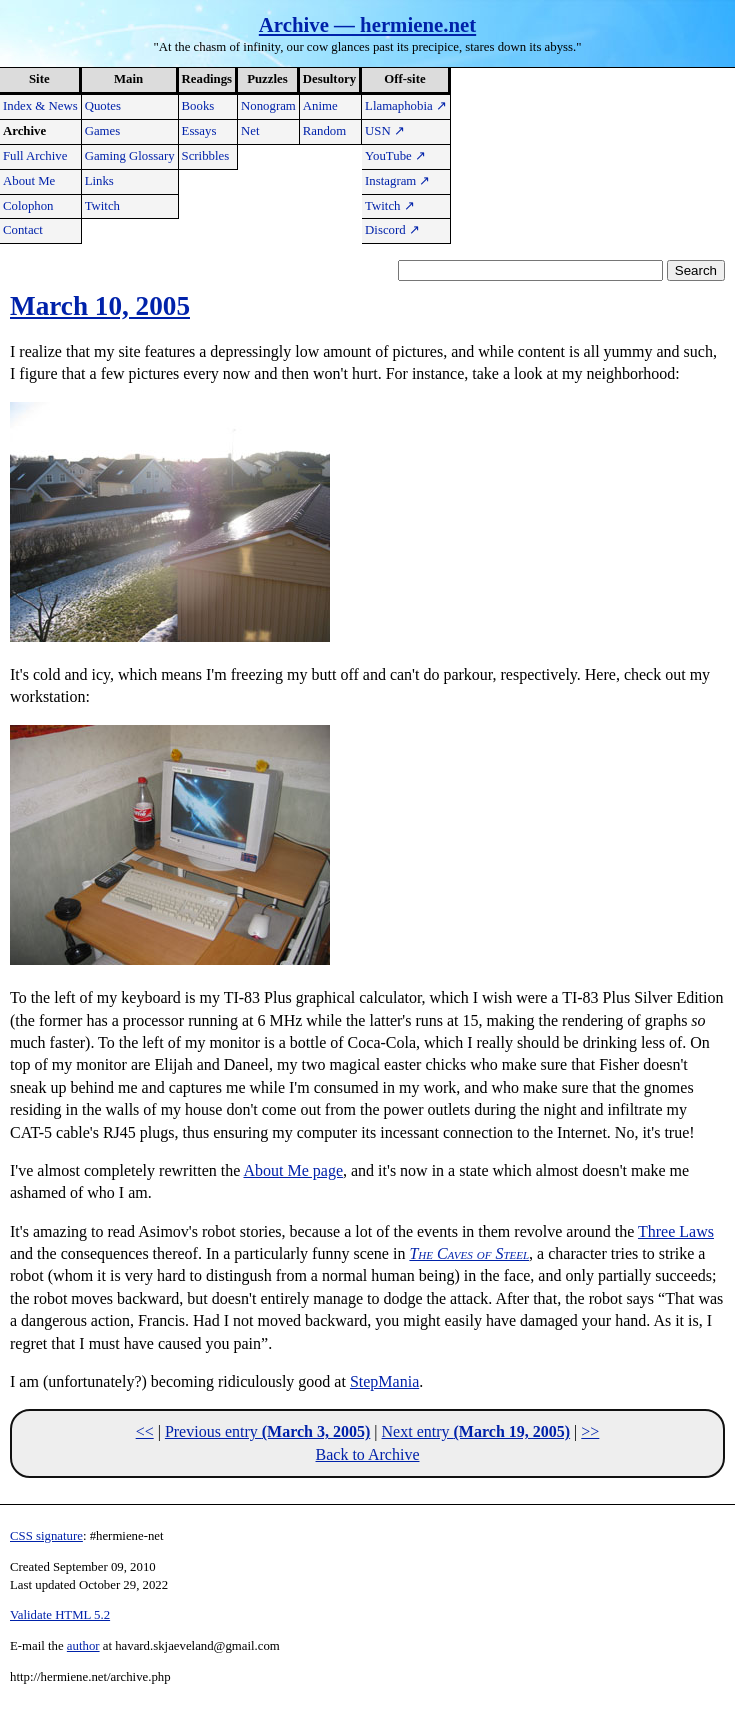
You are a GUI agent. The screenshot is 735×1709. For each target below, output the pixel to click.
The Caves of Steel (469, 1253)
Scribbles (206, 156)
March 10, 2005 (100, 306)
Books (198, 106)
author (83, 1646)
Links (99, 181)
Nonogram (268, 106)
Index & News (40, 106)
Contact (23, 230)
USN (385, 131)
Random (324, 131)
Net (250, 131)
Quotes (103, 106)
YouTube (395, 156)
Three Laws (676, 1231)
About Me (29, 181)
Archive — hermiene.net (367, 24)
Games (103, 131)
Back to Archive (368, 1454)
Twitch (102, 206)
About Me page (293, 1170)
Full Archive (35, 156)
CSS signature (46, 1536)
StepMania (384, 1381)
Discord (392, 230)
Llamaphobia (406, 106)
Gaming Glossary (130, 156)
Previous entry (267, 1431)
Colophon (28, 206)
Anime (320, 106)
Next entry (476, 1431)
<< (145, 1431)
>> (590, 1431)
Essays (199, 131)
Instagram (397, 181)
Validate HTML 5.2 (60, 1615)
